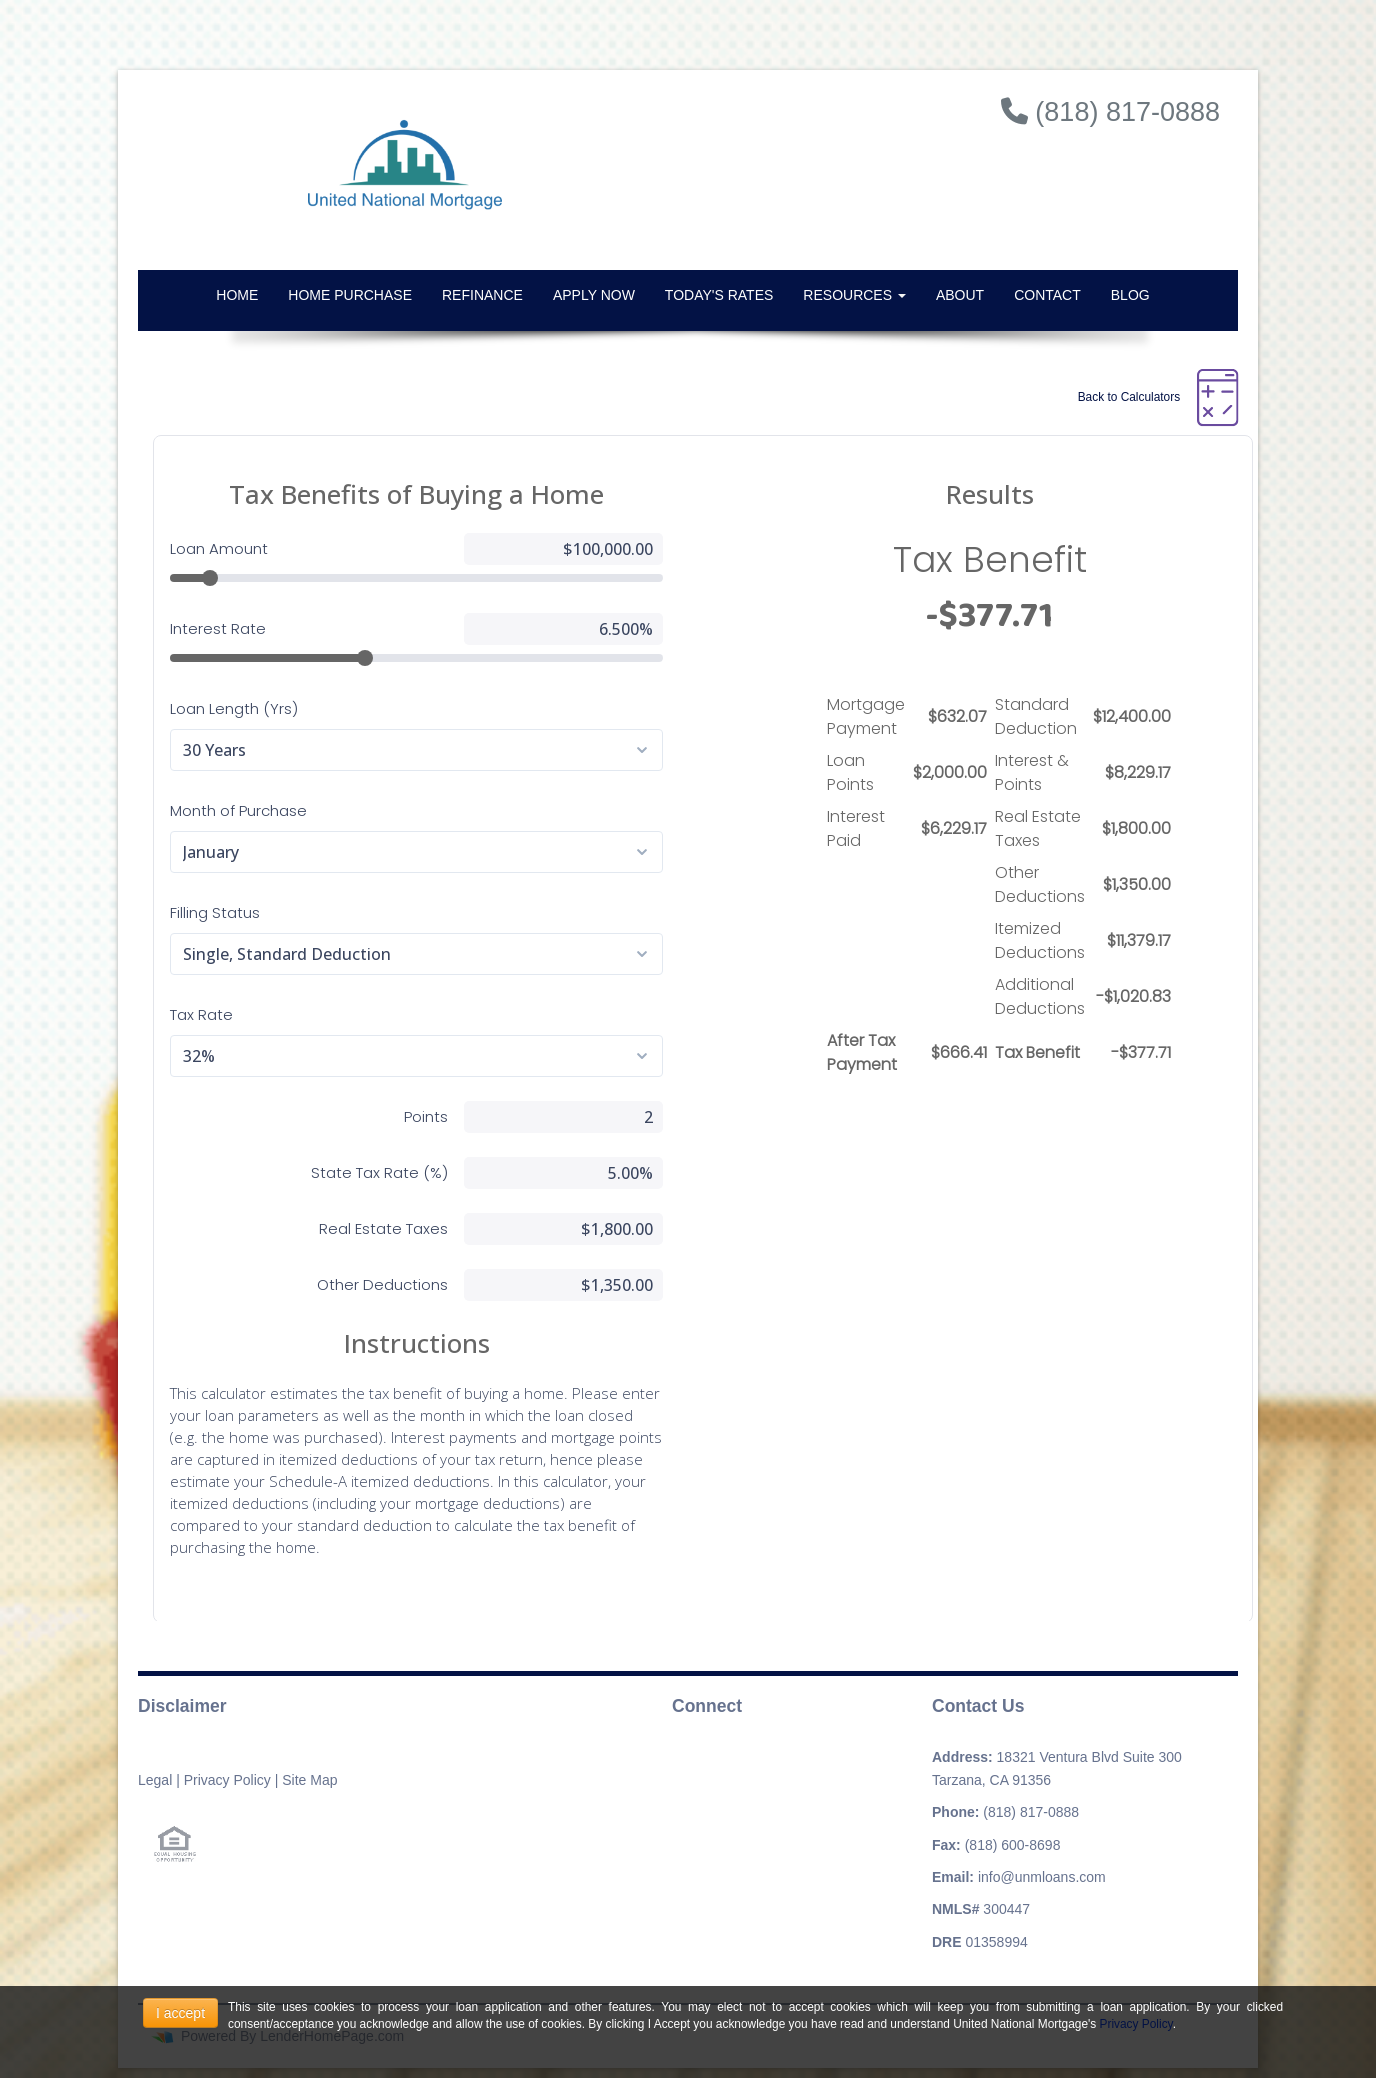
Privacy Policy (227, 1780)
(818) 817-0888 (1031, 1812)
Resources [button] (854, 295)
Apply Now (594, 295)
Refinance (482, 295)
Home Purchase (350, 295)
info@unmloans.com (1042, 1877)
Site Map (309, 1780)
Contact (1047, 295)
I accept (180, 2013)
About (960, 295)
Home (237, 295)
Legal (155, 1780)
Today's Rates (719, 295)
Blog (1130, 295)
